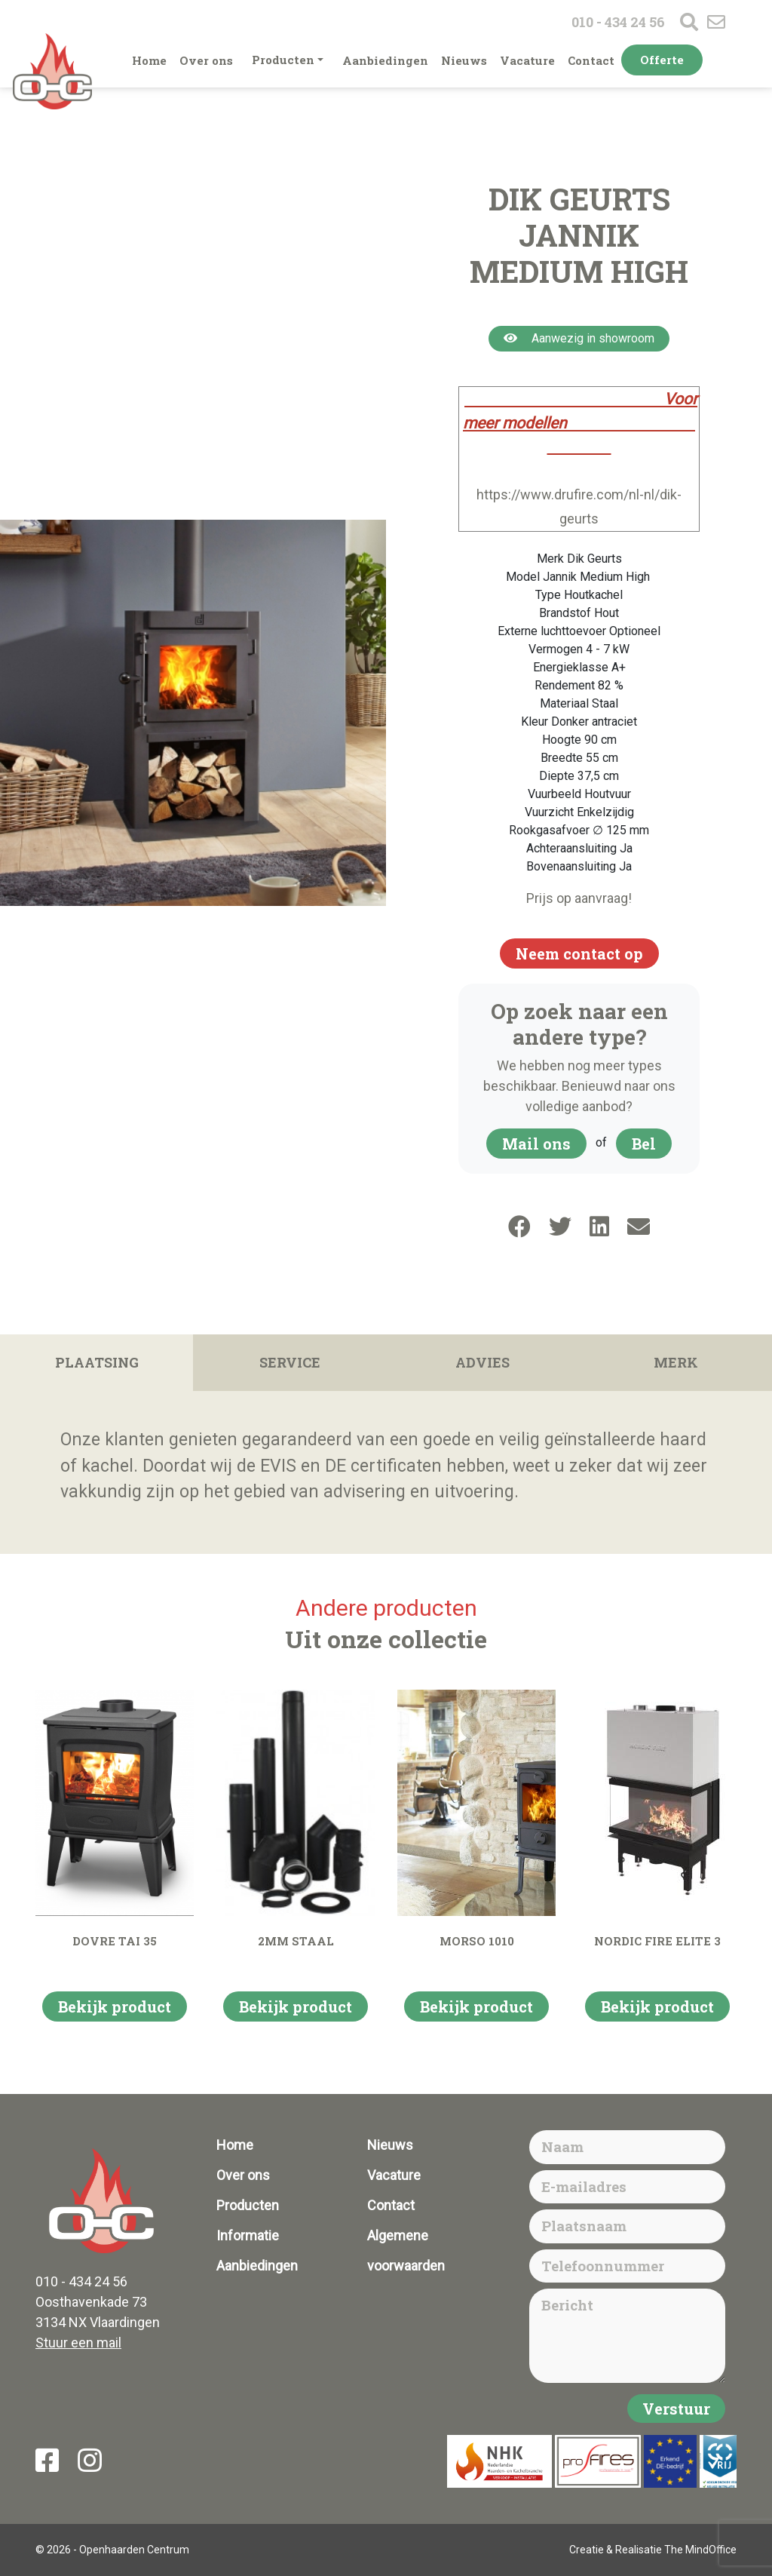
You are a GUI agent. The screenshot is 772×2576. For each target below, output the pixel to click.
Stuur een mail (78, 2342)
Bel (644, 1143)
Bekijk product (114, 2006)
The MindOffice (700, 2550)
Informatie (247, 2235)
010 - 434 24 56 (618, 22)
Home (149, 60)
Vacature (527, 60)
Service (289, 1362)
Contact (591, 60)
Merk (676, 1362)
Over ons (206, 60)
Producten (283, 59)
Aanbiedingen (385, 60)
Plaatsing (97, 1362)
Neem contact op (579, 953)
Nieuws (464, 60)
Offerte (662, 59)
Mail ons (536, 1143)
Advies (482, 1362)
